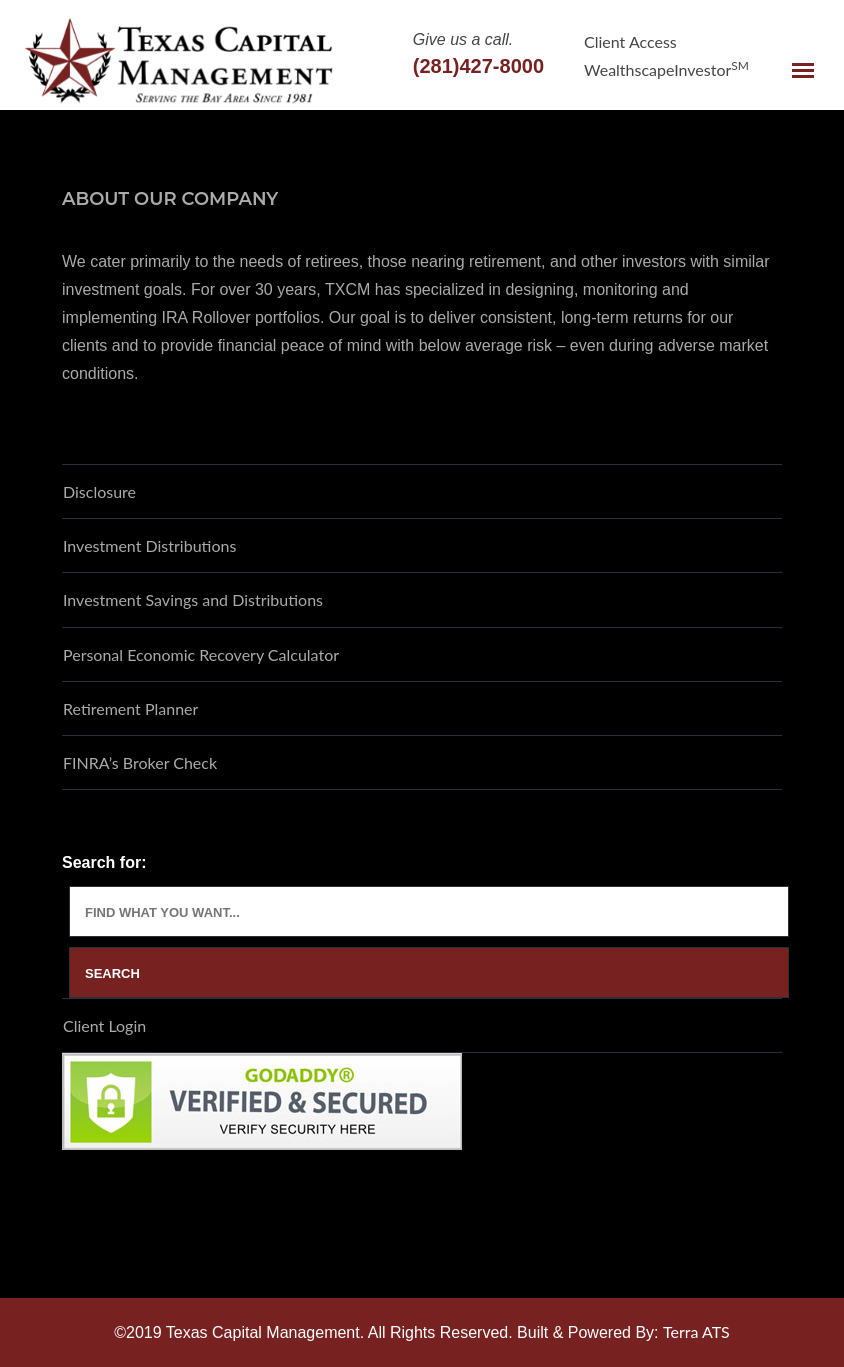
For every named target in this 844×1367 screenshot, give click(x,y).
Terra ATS (696, 1331)
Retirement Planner (130, 708)
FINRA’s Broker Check (140, 762)
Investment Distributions (149, 545)
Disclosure (99, 491)
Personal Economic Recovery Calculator (201, 654)
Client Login (104, 1025)
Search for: (104, 862)
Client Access (630, 41)
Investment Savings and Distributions (193, 599)
